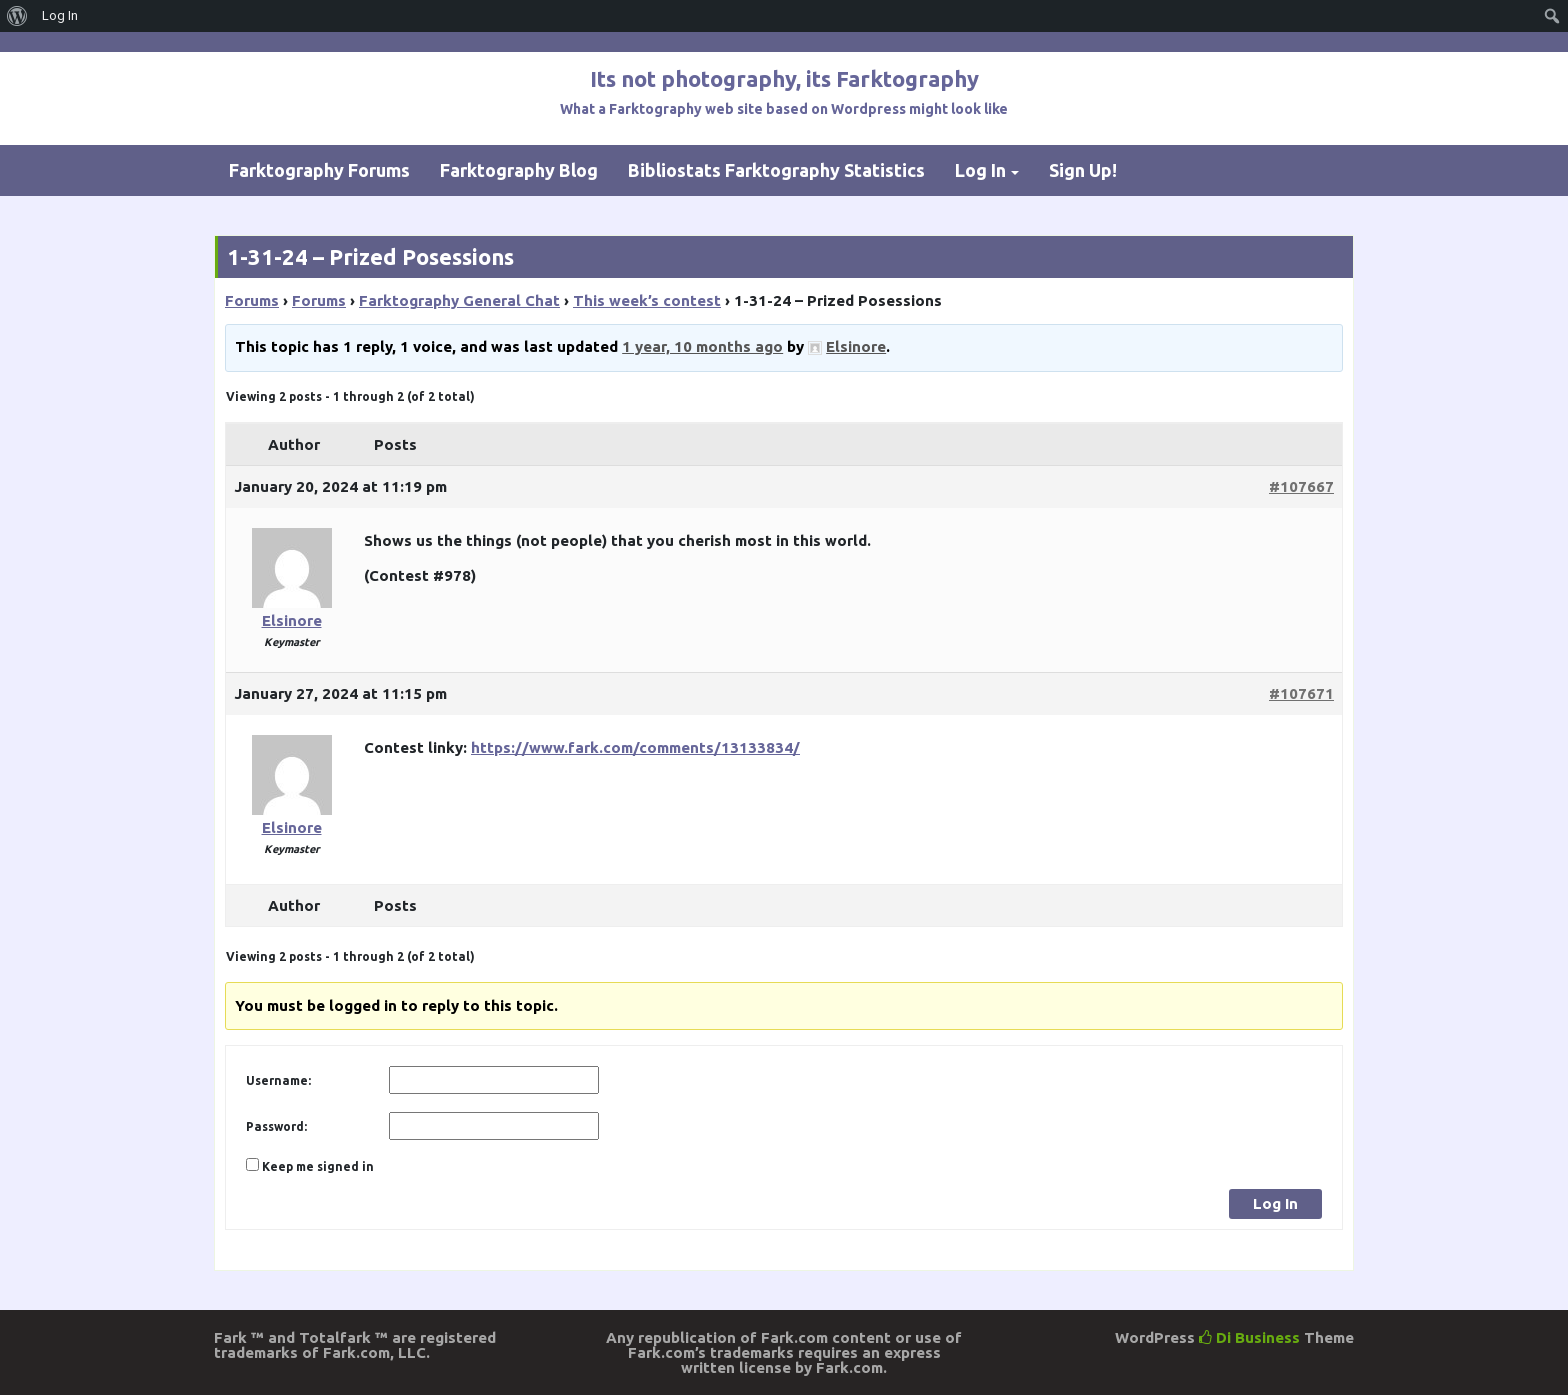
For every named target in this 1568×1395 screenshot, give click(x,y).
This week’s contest (647, 300)
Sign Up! (1083, 170)
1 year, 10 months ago (702, 346)
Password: (276, 1126)
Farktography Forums (319, 170)
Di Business (1249, 1337)
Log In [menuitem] (60, 15)
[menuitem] (17, 16)
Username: (278, 1080)
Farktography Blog (519, 170)
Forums (252, 300)
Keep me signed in (318, 1166)
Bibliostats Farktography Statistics (776, 170)
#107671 (1301, 693)
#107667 (1301, 486)
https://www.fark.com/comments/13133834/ (635, 747)
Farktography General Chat (459, 300)
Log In (980, 170)
